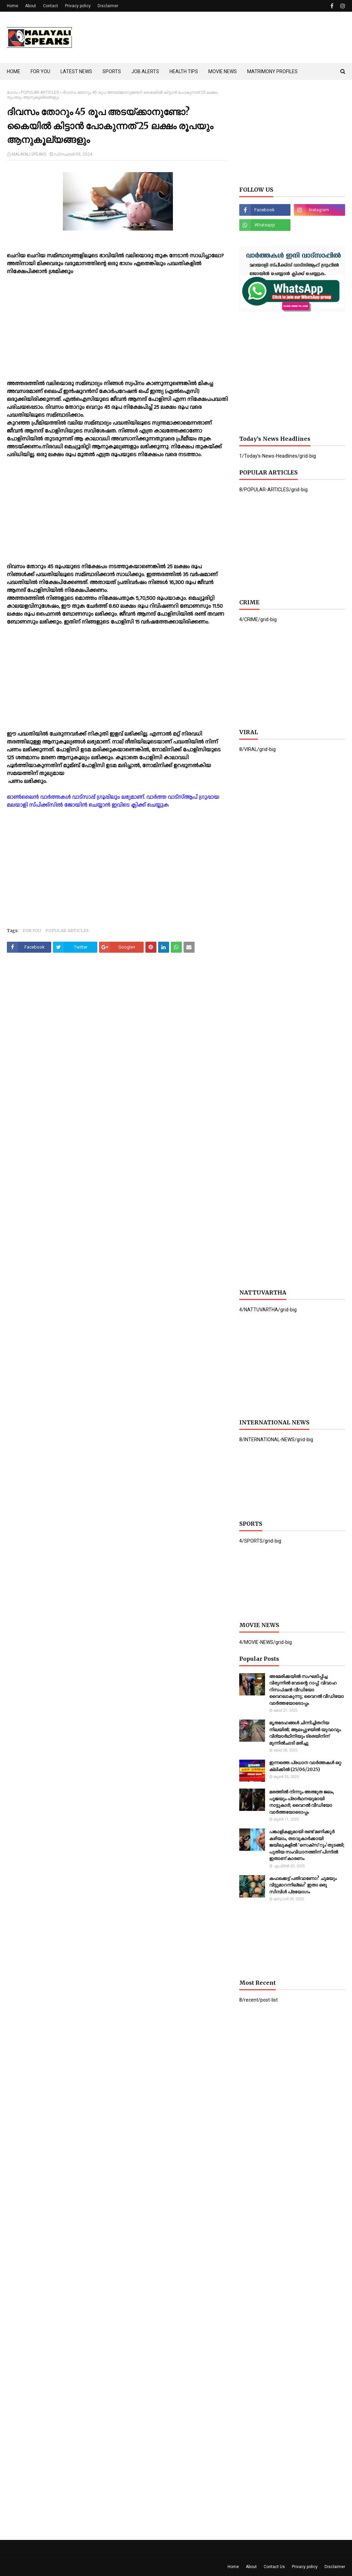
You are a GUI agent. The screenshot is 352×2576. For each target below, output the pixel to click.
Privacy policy (78, 5)
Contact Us (274, 2566)
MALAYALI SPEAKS (29, 154)
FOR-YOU (32, 930)
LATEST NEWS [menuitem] (76, 71)
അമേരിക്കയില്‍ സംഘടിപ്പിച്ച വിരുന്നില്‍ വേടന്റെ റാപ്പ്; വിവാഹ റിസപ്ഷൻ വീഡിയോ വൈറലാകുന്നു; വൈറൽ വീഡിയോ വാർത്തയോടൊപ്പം (306, 1689)
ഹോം (12, 92)
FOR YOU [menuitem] (40, 71)
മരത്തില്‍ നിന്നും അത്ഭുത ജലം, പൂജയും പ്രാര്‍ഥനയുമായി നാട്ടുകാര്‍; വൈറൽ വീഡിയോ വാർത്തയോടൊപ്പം (301, 1802)
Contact (50, 5)
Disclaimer (108, 5)
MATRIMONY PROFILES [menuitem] (272, 71)
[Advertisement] (118, 331)
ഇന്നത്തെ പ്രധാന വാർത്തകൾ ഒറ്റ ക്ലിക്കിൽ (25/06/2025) (305, 1766)
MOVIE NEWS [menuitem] (222, 71)
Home (12, 5)
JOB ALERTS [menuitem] (145, 71)
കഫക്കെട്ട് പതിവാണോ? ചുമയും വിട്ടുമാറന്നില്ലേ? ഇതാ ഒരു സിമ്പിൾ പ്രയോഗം (303, 1885)
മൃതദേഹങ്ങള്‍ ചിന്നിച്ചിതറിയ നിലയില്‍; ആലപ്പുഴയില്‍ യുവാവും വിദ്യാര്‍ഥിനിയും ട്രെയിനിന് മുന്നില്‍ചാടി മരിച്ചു (305, 1733)
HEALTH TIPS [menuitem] (183, 71)
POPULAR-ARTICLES (40, 92)
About (30, 5)
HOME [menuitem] (13, 71)
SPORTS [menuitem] (111, 71)
